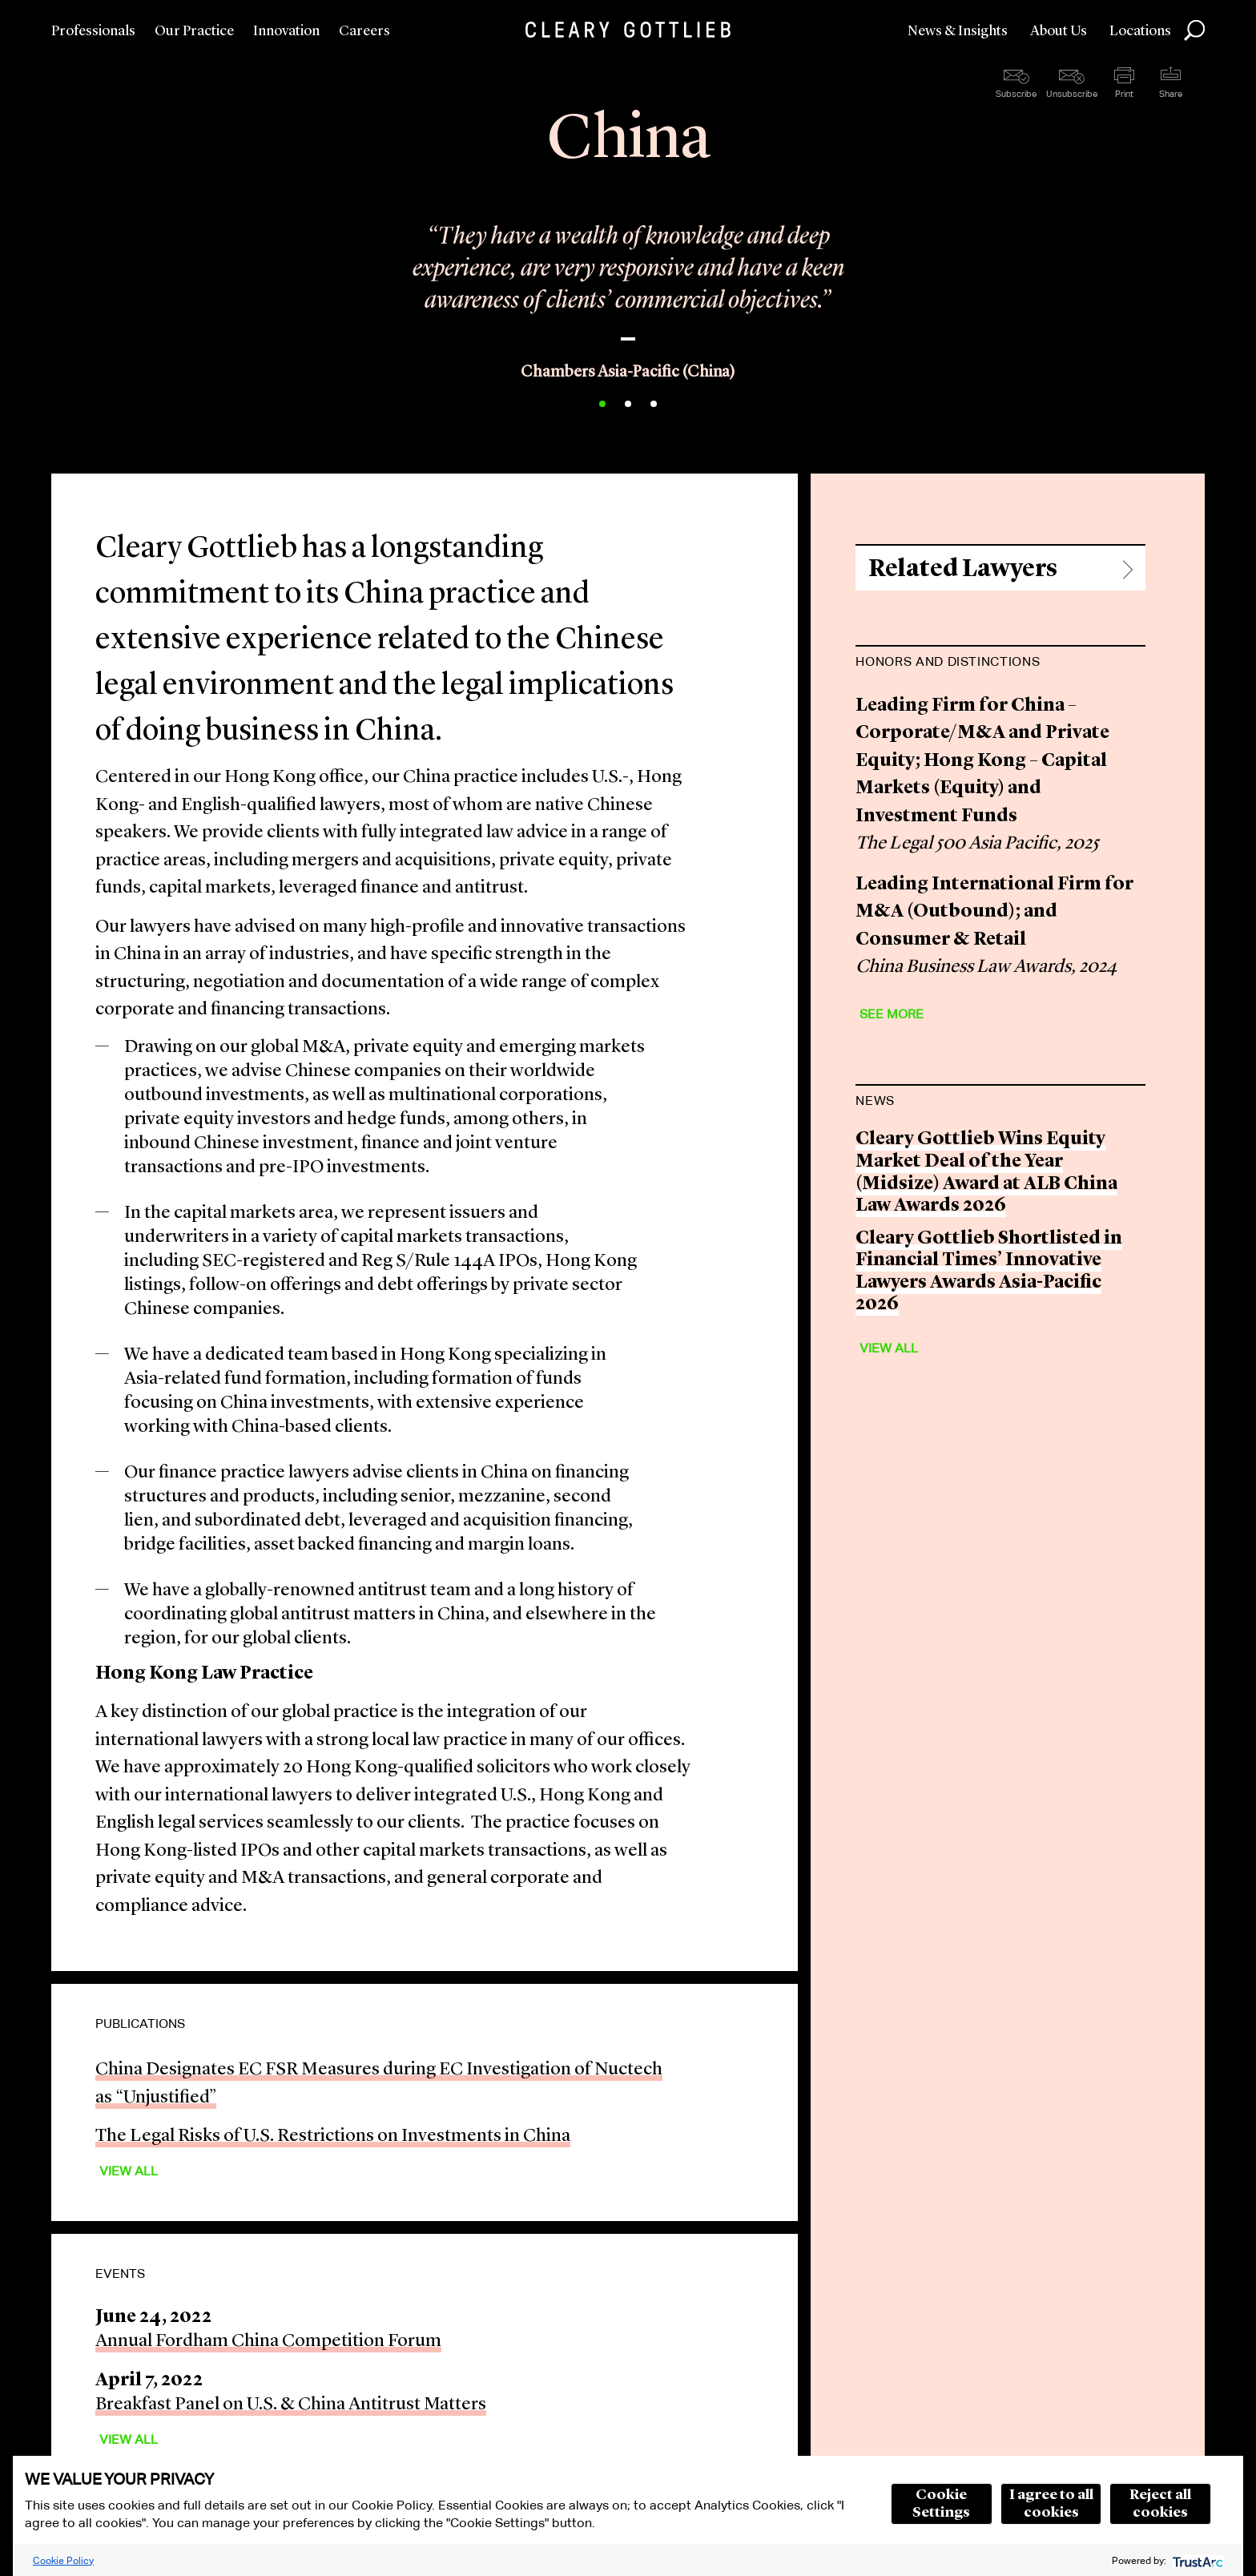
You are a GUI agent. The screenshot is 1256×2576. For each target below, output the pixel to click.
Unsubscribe (1071, 93)
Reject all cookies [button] (1160, 2504)
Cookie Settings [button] (941, 2504)
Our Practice (194, 31)
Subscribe (1016, 93)
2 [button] (628, 404)
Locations (1140, 31)
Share (1170, 93)
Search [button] (1194, 30)
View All (128, 2171)
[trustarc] (1196, 2560)
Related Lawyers (962, 569)
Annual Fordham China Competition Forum (268, 2341)
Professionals (93, 31)
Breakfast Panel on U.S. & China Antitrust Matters (290, 2405)
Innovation (286, 31)
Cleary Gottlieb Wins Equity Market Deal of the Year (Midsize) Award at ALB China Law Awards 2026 (986, 1173)
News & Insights (958, 31)
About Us (1058, 31)
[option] (628, 290)
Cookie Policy (63, 2560)
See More (891, 1014)
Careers (364, 31)
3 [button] (653, 404)
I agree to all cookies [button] (1051, 2504)
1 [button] (602, 404)
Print (1124, 93)
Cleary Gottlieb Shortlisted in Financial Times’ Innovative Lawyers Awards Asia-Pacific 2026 (988, 1272)
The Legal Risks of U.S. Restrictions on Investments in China (332, 2136)
